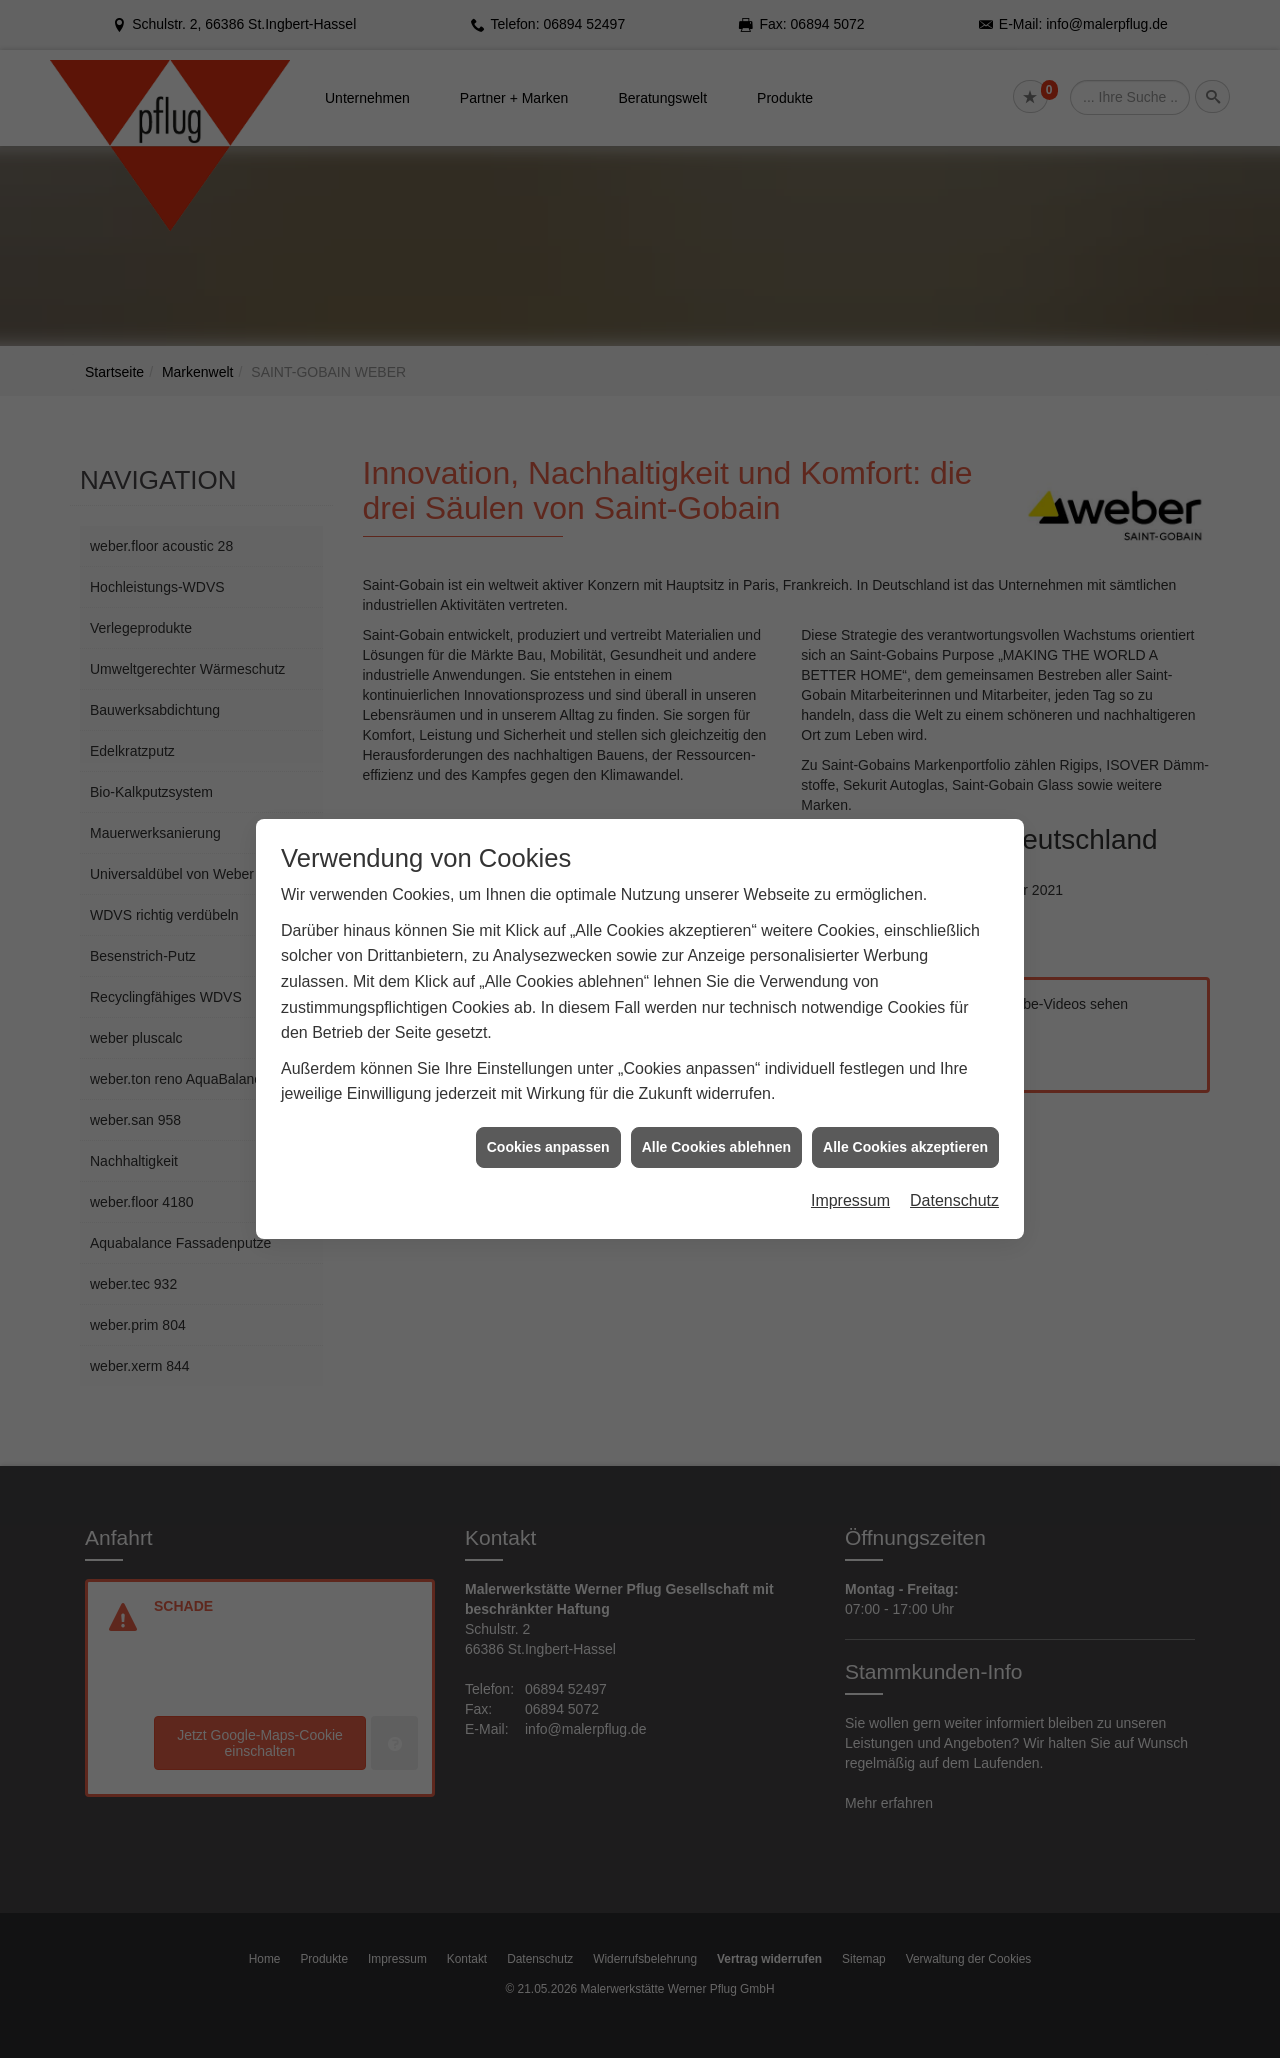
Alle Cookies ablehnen (716, 1015)
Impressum (850, 1069)
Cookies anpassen (548, 1015)
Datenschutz (954, 1069)
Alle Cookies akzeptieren (905, 1015)
